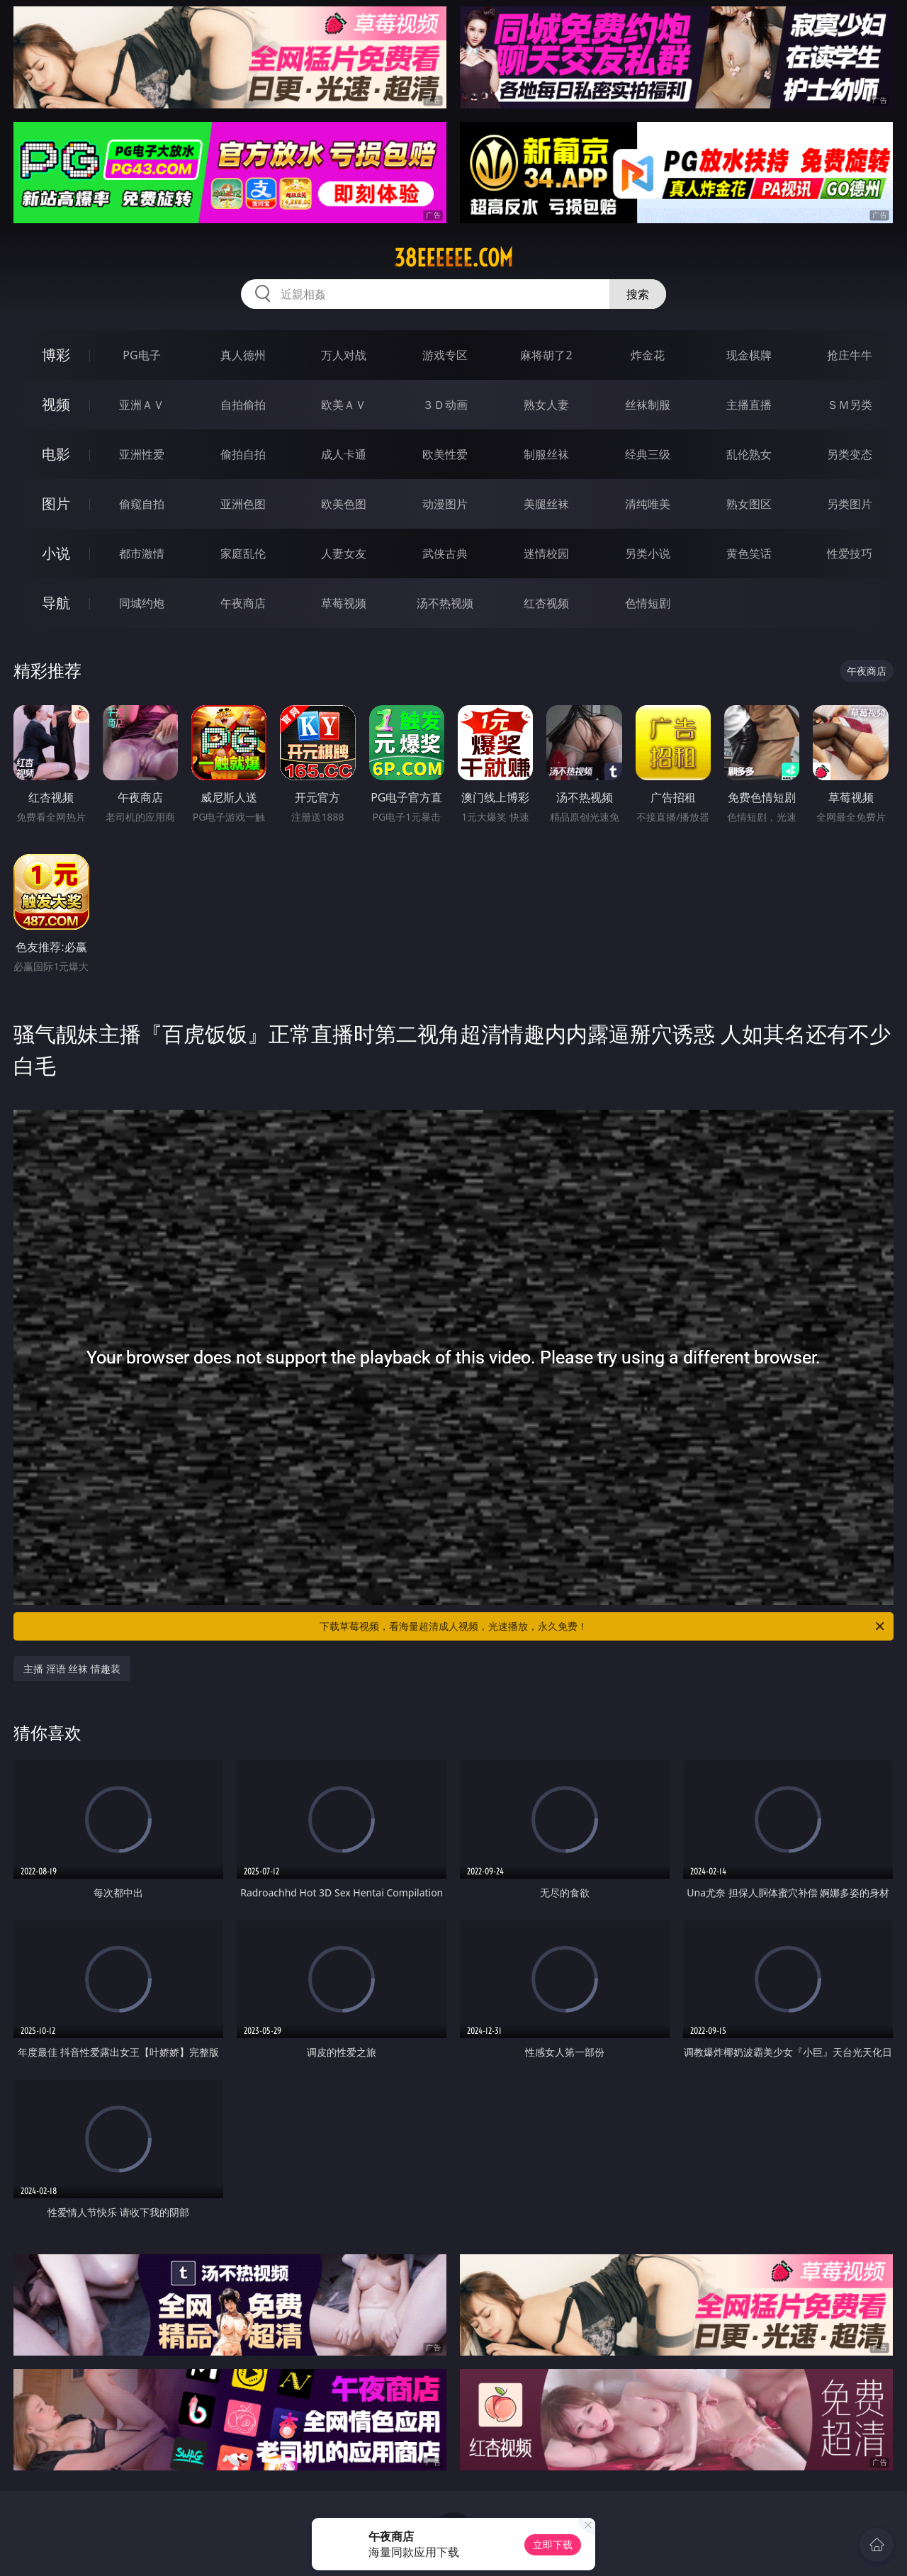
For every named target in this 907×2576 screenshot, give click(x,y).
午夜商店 (243, 603)
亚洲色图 (243, 504)
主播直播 (749, 404)
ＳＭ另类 (849, 404)
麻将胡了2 (546, 355)
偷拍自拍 (243, 454)
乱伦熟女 (749, 454)
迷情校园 (546, 553)
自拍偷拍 (243, 404)
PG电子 (141, 355)
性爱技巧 (849, 553)
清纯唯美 (647, 504)
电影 (56, 453)
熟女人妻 (546, 404)
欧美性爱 (445, 454)
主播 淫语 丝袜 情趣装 (71, 1668)
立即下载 (553, 2544)
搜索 (637, 294)
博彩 (56, 354)
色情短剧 (647, 603)
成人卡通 (343, 454)
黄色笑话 (749, 553)
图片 (56, 503)
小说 (56, 553)
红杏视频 (546, 603)
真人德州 (243, 355)
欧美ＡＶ (343, 404)
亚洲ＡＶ (141, 404)
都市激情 (141, 553)
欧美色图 (343, 504)
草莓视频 (343, 603)
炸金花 (648, 355)
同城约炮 (141, 603)
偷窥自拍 (141, 504)
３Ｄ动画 (445, 404)
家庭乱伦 (243, 553)
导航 (56, 602)
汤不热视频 (445, 603)
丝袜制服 (647, 404)
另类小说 (647, 553)
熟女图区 (749, 504)
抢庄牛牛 (849, 355)
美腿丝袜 (546, 504)
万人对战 (343, 355)
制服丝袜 (546, 454)
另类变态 (849, 454)
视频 (56, 404)
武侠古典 (445, 553)
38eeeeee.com (453, 258)
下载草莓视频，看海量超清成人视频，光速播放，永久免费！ (603, 1626)
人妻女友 (343, 553)
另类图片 (849, 504)
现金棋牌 (749, 355)
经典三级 (647, 454)
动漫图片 (445, 504)
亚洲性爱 (141, 454)
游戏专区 (445, 355)
